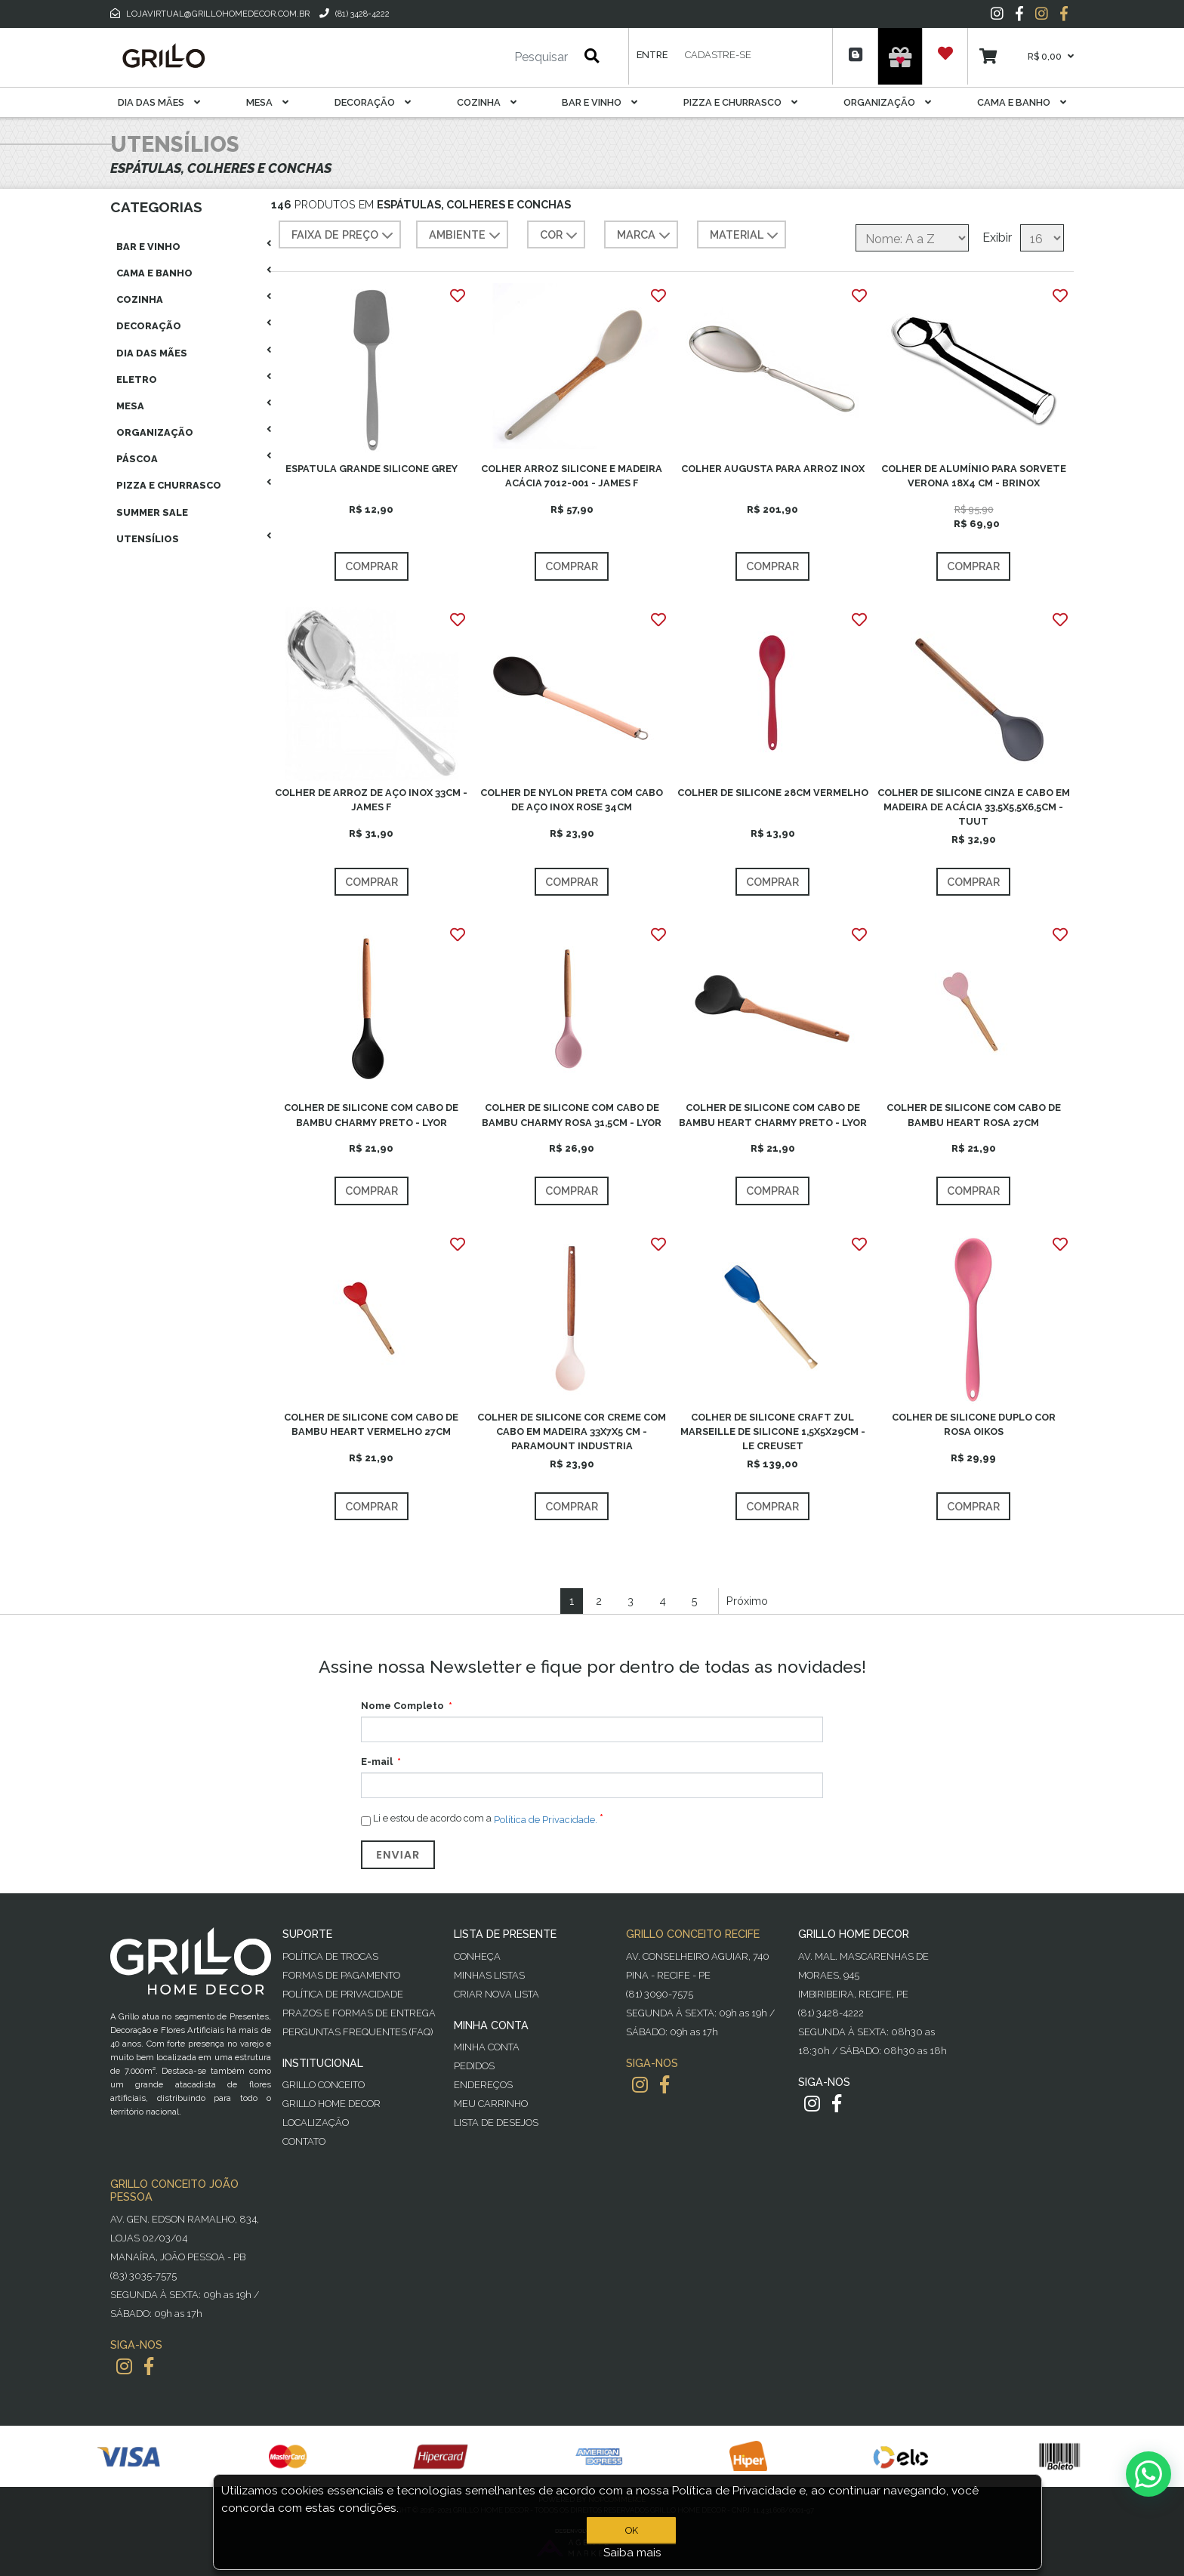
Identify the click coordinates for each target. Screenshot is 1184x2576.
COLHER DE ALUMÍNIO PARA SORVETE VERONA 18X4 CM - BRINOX (973, 476)
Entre (652, 54)
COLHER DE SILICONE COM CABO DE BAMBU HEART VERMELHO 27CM (371, 1424)
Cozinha (486, 102)
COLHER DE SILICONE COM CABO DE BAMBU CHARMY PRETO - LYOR (371, 1115)
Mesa (267, 102)
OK (631, 2530)
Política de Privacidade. (545, 1819)
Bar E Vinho (599, 102)
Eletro (136, 379)
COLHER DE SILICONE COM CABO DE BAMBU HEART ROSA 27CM (973, 1115)
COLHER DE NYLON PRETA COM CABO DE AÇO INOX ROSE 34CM (571, 800)
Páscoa (137, 458)
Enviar (398, 1854)
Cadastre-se (718, 54)
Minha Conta (487, 2047)
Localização (315, 2122)
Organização (887, 102)
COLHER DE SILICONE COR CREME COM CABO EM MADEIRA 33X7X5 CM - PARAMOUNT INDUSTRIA (571, 1431)
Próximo (747, 1600)
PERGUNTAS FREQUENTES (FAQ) (357, 2032)
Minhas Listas (489, 1975)
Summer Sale (152, 512)
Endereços (483, 2084)
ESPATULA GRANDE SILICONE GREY (371, 468)
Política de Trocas (330, 1956)
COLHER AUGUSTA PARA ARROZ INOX (773, 468)
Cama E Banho (1021, 102)
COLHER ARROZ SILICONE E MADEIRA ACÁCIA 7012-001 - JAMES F (571, 476)
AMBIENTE (466, 236)
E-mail (377, 1761)
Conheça (477, 1956)
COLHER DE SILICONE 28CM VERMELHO (772, 792)
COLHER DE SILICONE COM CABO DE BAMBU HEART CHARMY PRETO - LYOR (773, 1115)
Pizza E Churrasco (740, 102)
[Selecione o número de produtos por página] (1042, 237)
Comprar (371, 566)
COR (560, 236)
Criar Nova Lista (496, 1994)
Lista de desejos (496, 2122)
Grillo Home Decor (331, 2103)
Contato (303, 2141)
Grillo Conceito (323, 2084)
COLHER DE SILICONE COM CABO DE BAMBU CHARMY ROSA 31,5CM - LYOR (571, 1115)
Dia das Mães (159, 102)
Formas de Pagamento (341, 1975)
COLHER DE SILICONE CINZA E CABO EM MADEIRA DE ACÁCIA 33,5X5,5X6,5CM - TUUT (973, 807)
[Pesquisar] (496, 57)
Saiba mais (632, 2552)
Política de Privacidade (342, 1994)
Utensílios (147, 539)
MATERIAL (746, 236)
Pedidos (474, 2066)
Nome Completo (402, 1705)
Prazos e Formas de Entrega (359, 2013)
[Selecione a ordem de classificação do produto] (912, 237)
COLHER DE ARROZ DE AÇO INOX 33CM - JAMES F (371, 800)
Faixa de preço (343, 236)
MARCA (645, 236)
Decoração (373, 102)
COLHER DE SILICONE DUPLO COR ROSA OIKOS (974, 1424)
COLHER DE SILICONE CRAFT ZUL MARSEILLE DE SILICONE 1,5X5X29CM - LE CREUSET (772, 1431)
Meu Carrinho (491, 2103)
